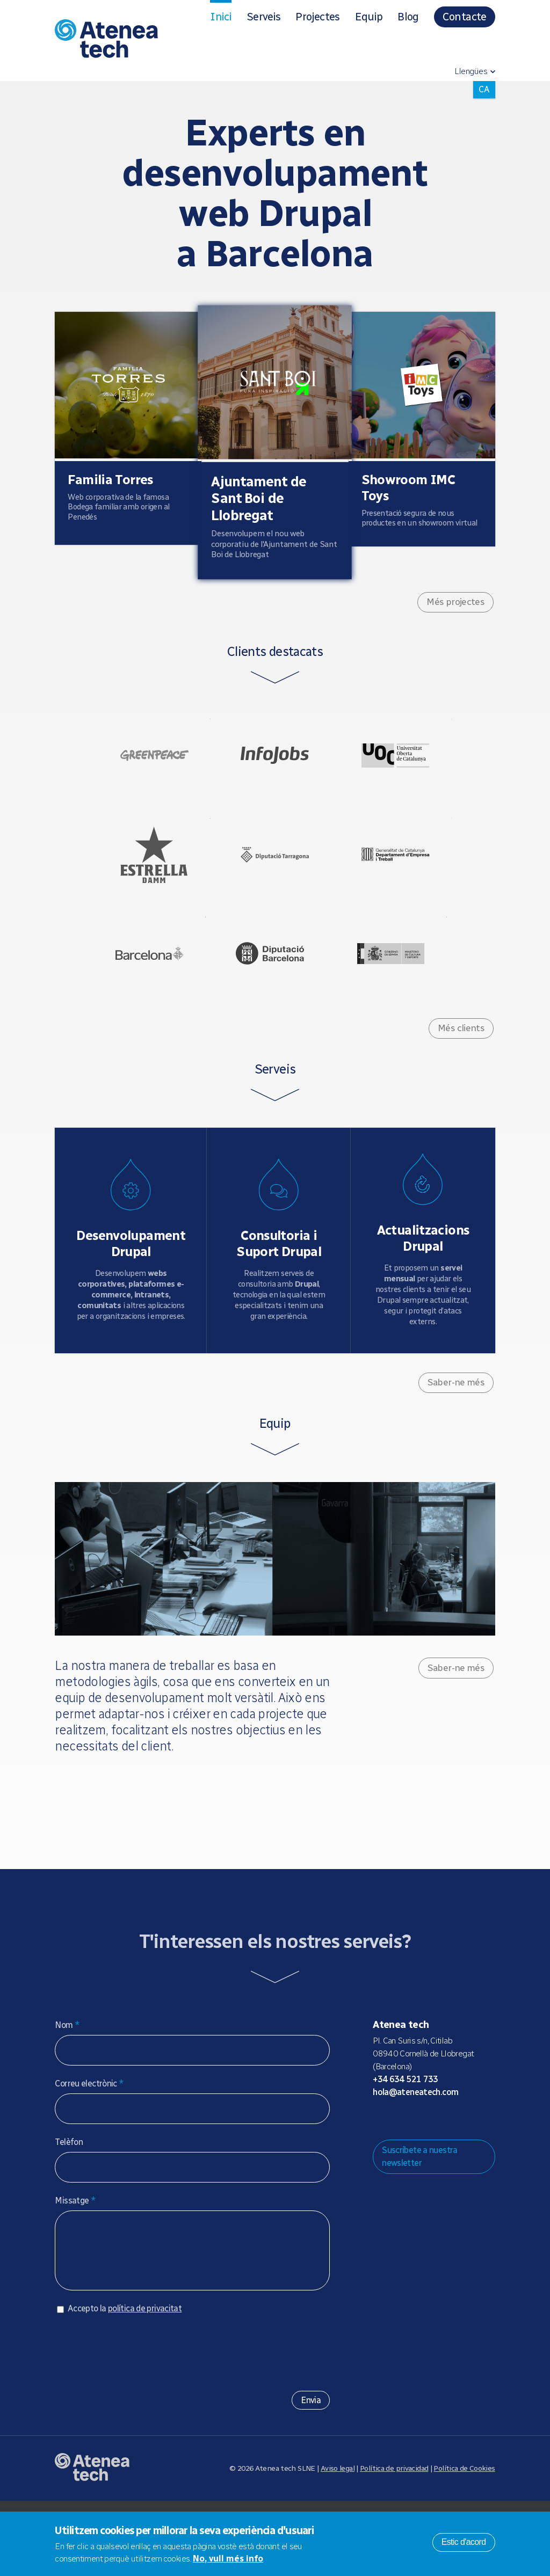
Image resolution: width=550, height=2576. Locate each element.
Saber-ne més (455, 1447)
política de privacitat (145, 2383)
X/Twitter (431, 2183)
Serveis (263, 16)
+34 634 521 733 (405, 2144)
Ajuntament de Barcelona (132, 1005)
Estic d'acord (464, 2541)
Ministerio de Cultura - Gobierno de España (407, 1005)
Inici (220, 16)
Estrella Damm (137, 889)
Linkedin (466, 2183)
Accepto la (125, 2383)
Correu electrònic (89, 2148)
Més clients (460, 1090)
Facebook (449, 2183)
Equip (369, 16)
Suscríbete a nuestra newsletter (420, 2220)
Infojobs (275, 773)
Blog (407, 16)
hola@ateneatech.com (415, 2156)
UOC (412, 773)
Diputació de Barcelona (270, 1005)
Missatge (75, 2265)
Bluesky (414, 2183)
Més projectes (455, 611)
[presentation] (136, 2423)
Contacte (465, 16)
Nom (67, 2089)
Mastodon (397, 2183)
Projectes (317, 16)
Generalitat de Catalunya (412, 889)
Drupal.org (380, 2183)
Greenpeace (137, 773)
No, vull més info (228, 2558)
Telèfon (69, 2206)
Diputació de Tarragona (275, 889)
